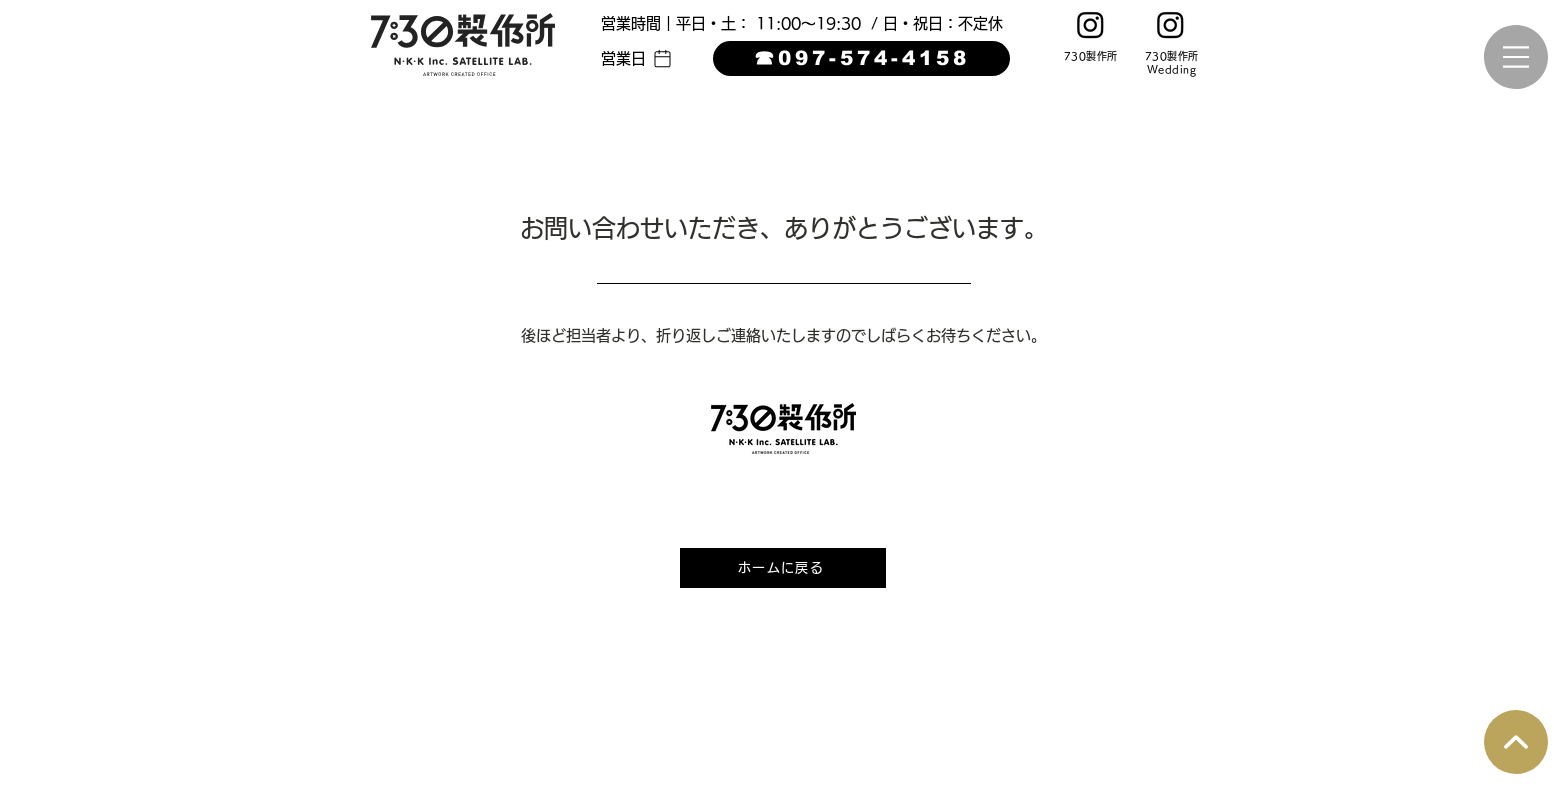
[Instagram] (1090, 24)
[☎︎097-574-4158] (861, 58)
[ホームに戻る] (783, 568)
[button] (637, 58)
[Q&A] (1516, 742)
